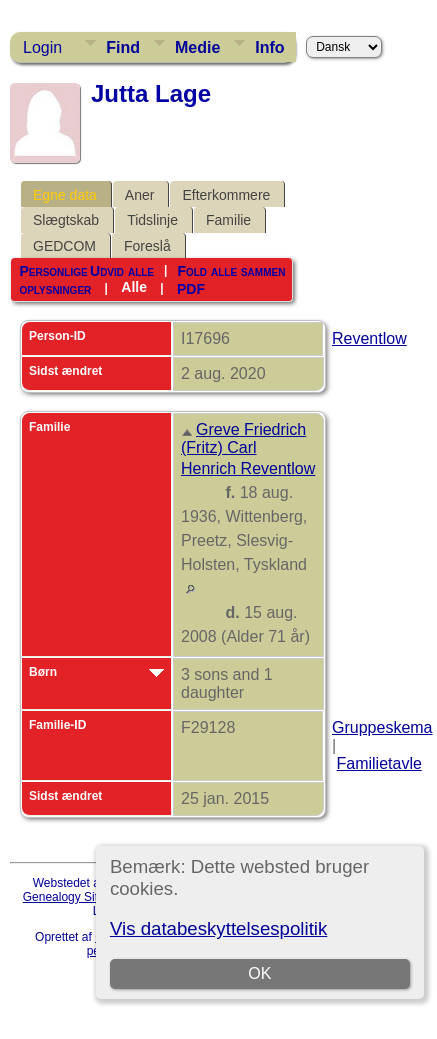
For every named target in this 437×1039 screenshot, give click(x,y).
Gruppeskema (382, 727)
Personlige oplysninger (55, 280)
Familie (228, 220)
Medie (197, 47)
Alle (134, 287)
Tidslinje (152, 220)
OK (259, 973)
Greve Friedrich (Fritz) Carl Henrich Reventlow (248, 449)
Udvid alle (122, 271)
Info (269, 47)
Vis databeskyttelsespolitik (218, 928)
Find (123, 47)
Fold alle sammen (231, 271)
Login (42, 47)
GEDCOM (64, 246)
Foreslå (147, 246)
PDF (191, 288)
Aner (140, 195)
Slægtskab (66, 220)
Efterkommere (226, 195)
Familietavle (378, 763)
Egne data (65, 195)
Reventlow (369, 338)
